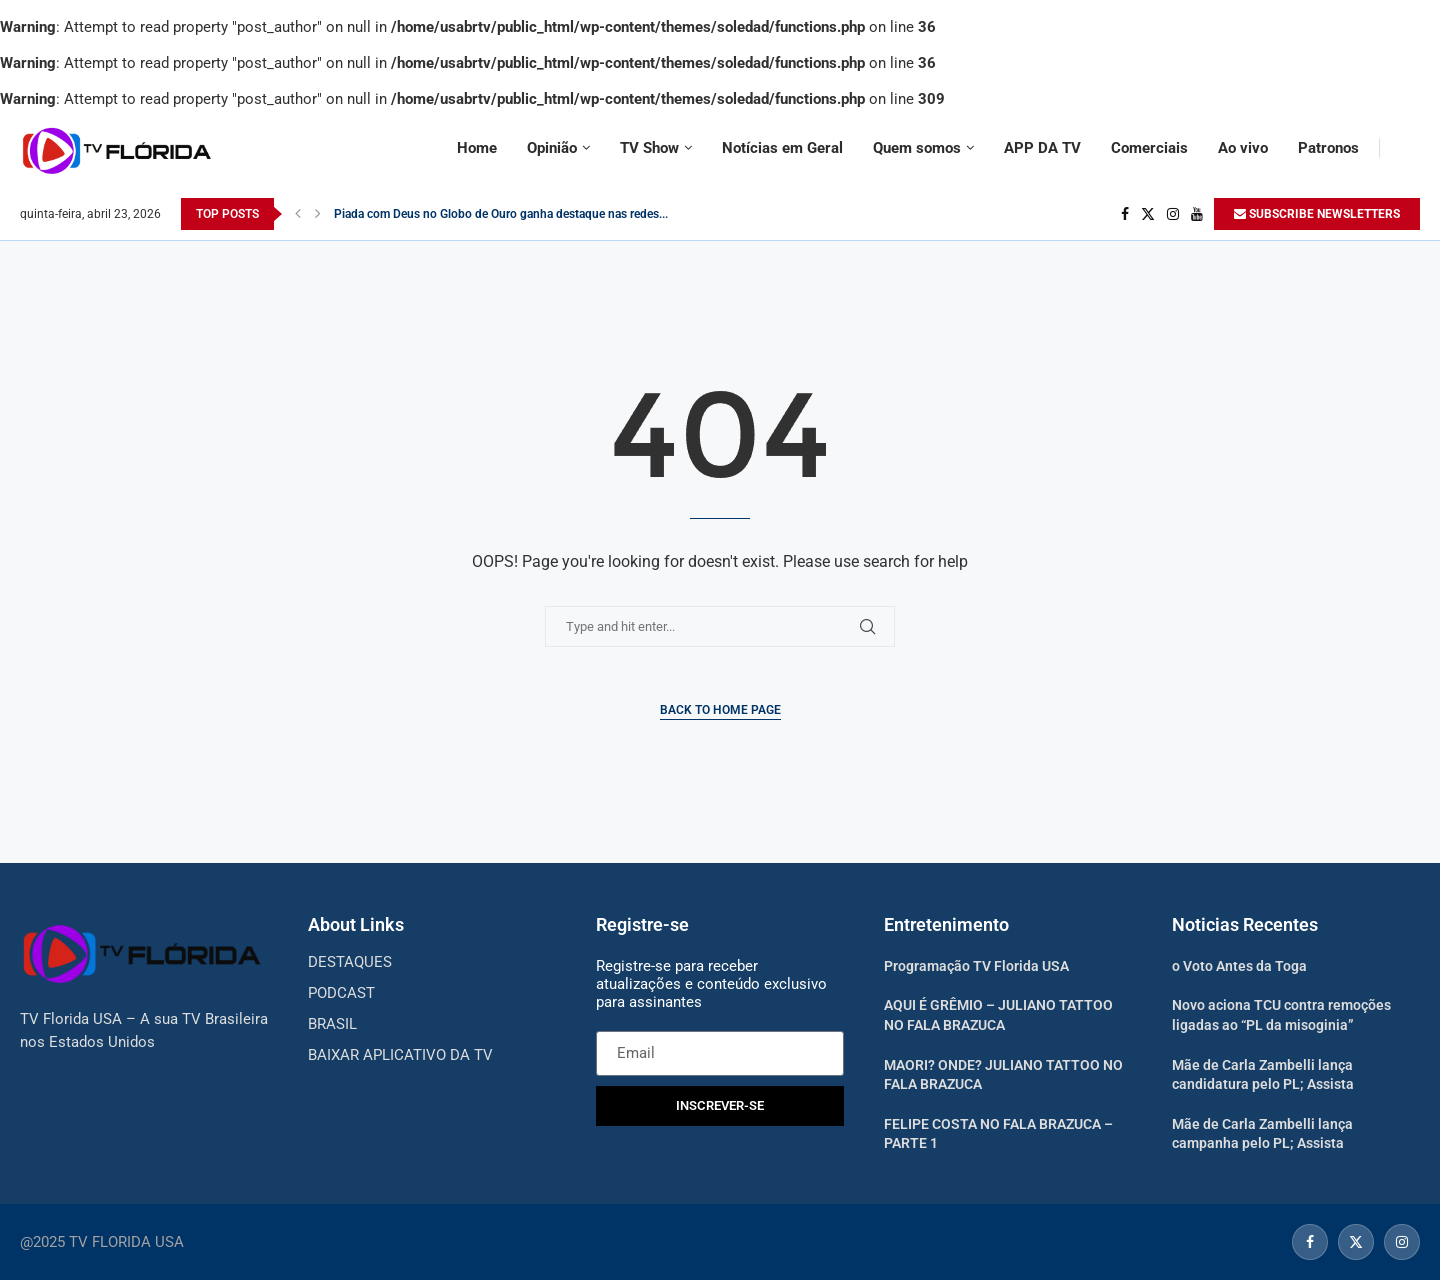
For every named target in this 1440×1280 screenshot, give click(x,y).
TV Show (649, 148)
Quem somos (917, 148)
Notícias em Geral (782, 148)
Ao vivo (1243, 148)
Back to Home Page (720, 710)
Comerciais (1149, 148)
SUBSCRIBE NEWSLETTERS (1317, 214)
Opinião (552, 148)
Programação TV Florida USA (976, 966)
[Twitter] (1148, 214)
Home (477, 148)
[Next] (318, 214)
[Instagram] (1173, 214)
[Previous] (298, 214)
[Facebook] (1125, 214)
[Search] (1410, 148)
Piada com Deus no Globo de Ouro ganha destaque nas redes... (501, 214)
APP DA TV (1042, 148)
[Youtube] (1197, 214)
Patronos (1328, 148)
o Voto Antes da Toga (1239, 966)
